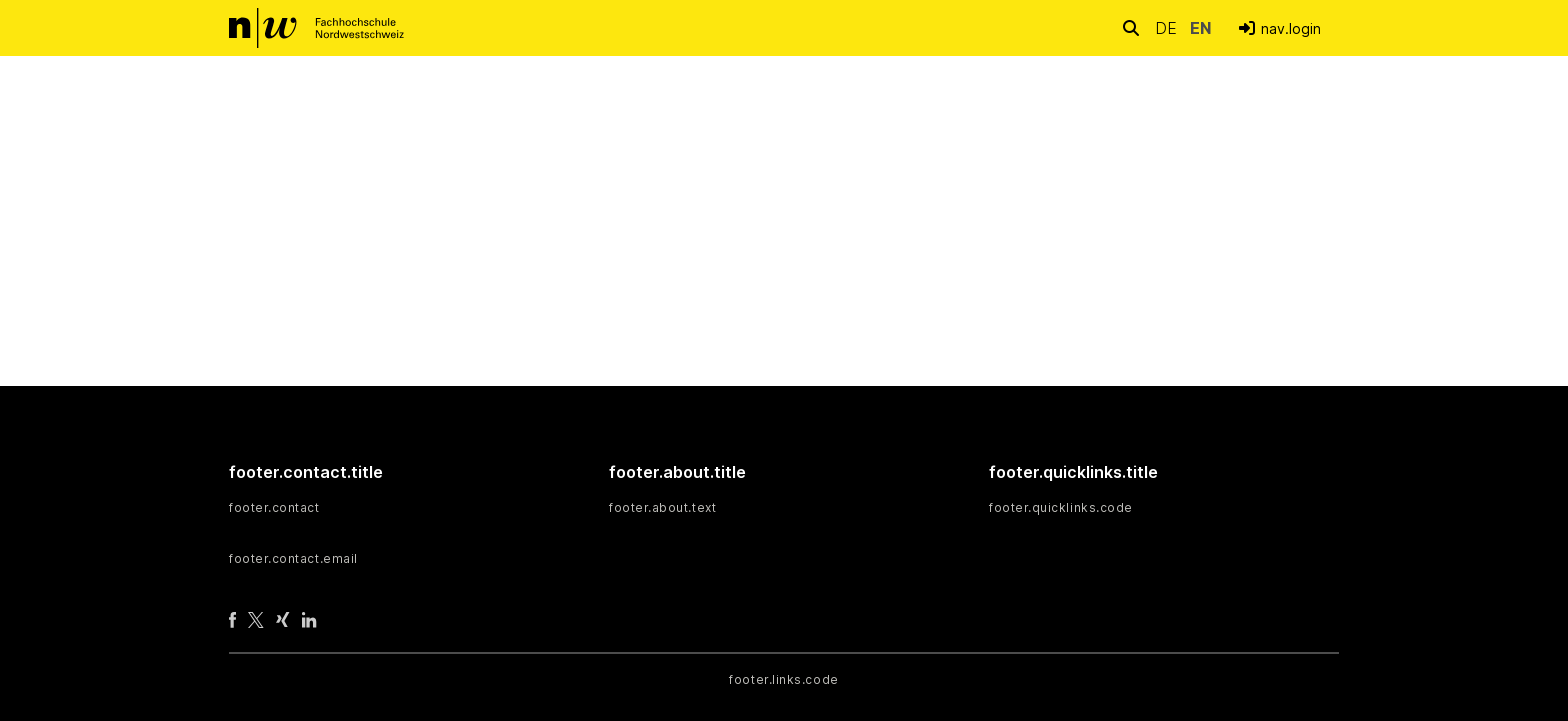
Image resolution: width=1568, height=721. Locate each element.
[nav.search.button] (1131, 27)
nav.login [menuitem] (1291, 28)
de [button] (1168, 28)
